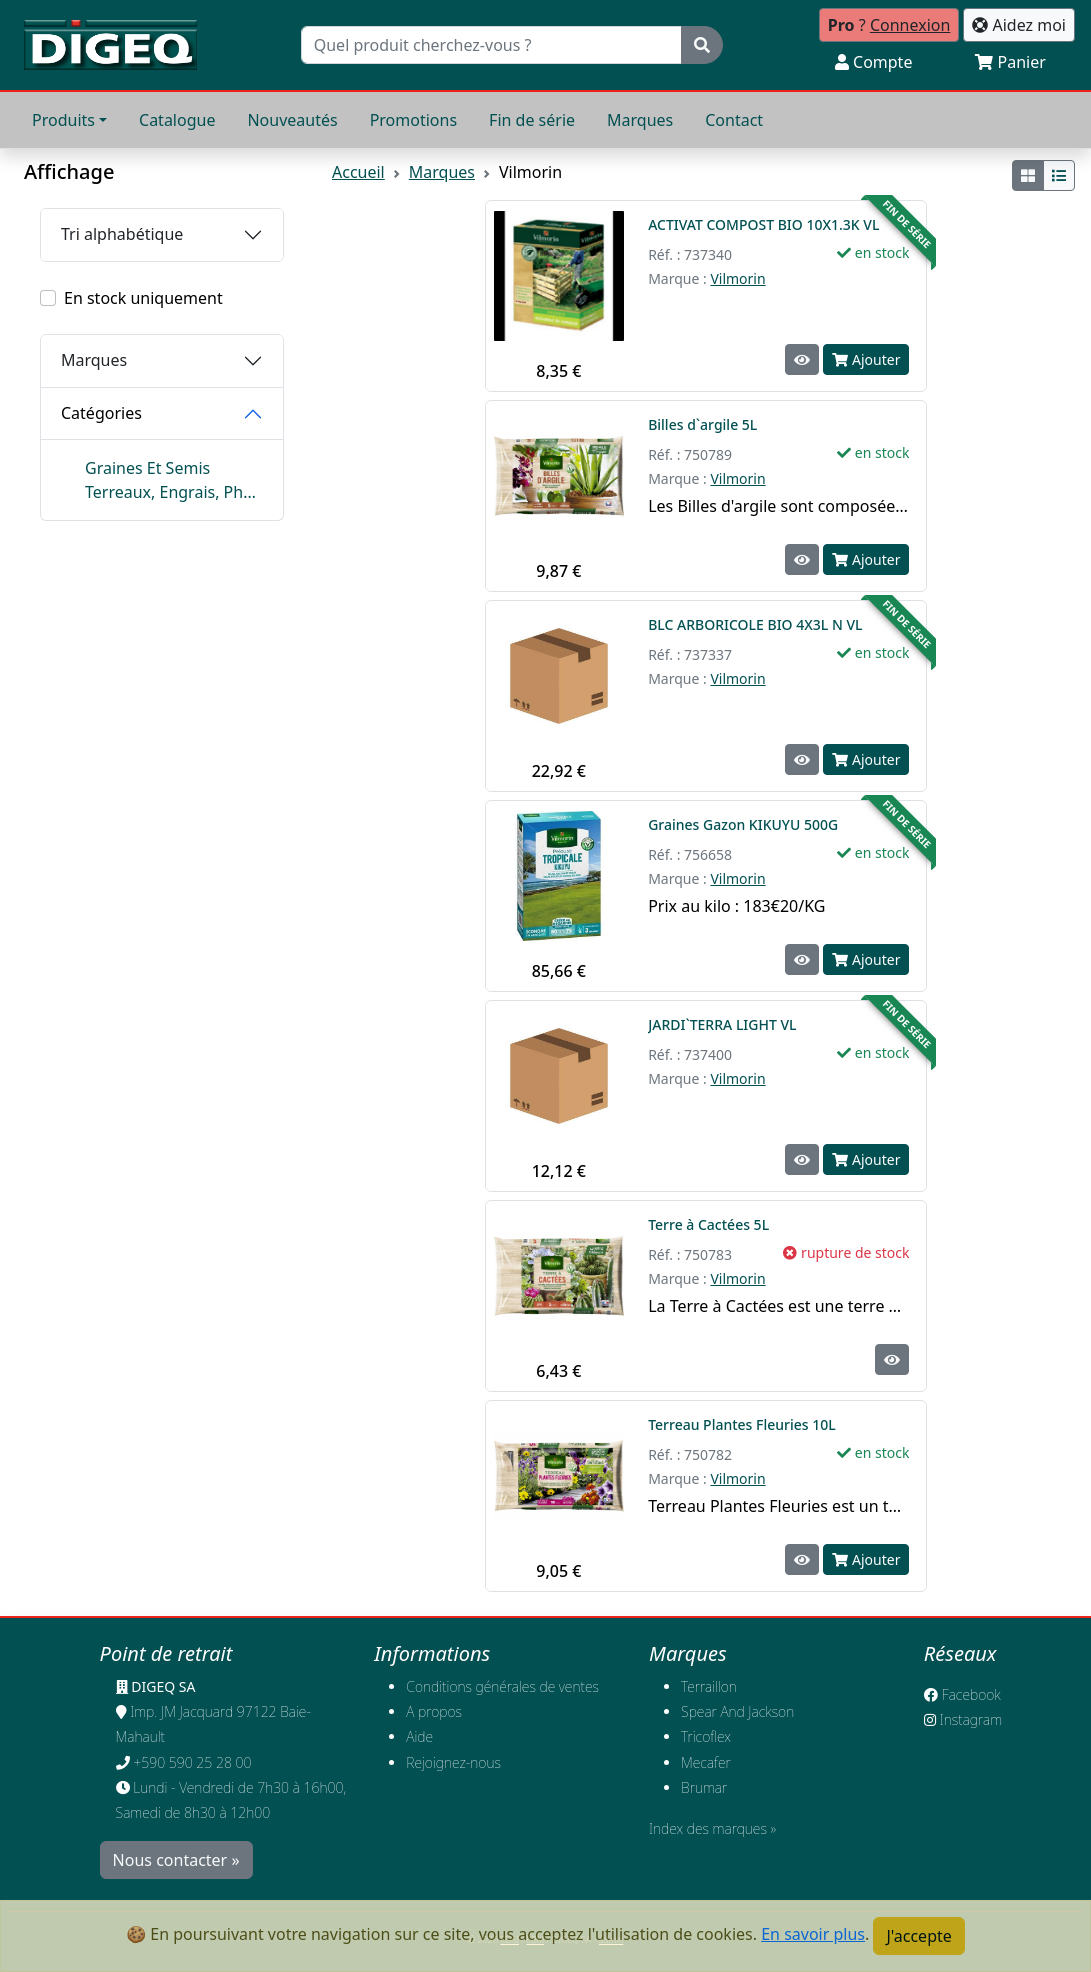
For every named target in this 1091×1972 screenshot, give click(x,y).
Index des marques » (712, 1828)
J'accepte (918, 1936)
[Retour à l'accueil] (110, 45)
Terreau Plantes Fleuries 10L (743, 1424)
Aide (419, 1736)
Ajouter (866, 359)
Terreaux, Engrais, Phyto (174, 492)
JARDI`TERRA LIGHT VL (722, 1024)
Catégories (101, 413)
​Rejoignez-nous (453, 1762)
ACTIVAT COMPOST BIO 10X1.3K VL (763, 224)
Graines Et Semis (147, 468)
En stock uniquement (143, 298)
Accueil (358, 172)
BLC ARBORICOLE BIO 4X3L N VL (755, 624)
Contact (734, 120)
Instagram (963, 1719)
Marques (640, 120)
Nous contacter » (176, 1860)
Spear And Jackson (737, 1711)
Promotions (413, 120)
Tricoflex (706, 1736)
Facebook (962, 1694)
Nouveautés (292, 120)
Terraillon (709, 1686)
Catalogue (177, 120)
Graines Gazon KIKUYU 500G (743, 824)
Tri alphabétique (122, 234)
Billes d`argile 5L (704, 424)
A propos (434, 1711)
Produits (63, 120)
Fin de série (532, 120)
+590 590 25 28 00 (192, 1762)
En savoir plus (813, 1934)
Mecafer (706, 1762)
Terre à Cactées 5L (710, 1224)
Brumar (704, 1787)
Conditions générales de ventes (502, 1686)
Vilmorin (737, 278)
